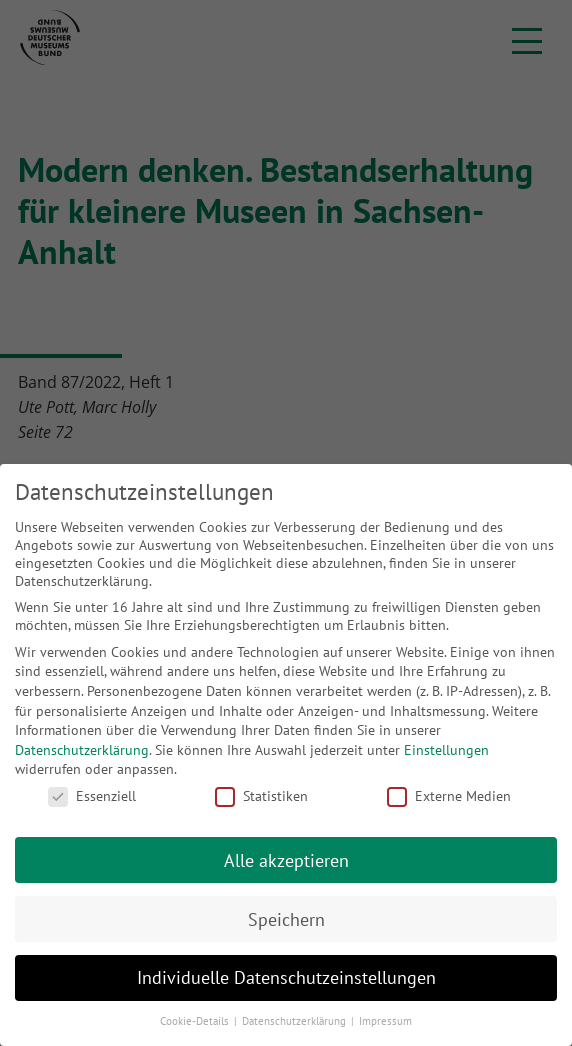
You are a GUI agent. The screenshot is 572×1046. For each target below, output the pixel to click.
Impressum (385, 1021)
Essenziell (92, 796)
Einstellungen (446, 750)
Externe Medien (449, 796)
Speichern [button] (286, 919)
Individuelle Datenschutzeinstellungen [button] (286, 977)
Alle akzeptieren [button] (286, 860)
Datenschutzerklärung (82, 750)
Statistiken (261, 796)
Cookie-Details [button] (196, 1021)
